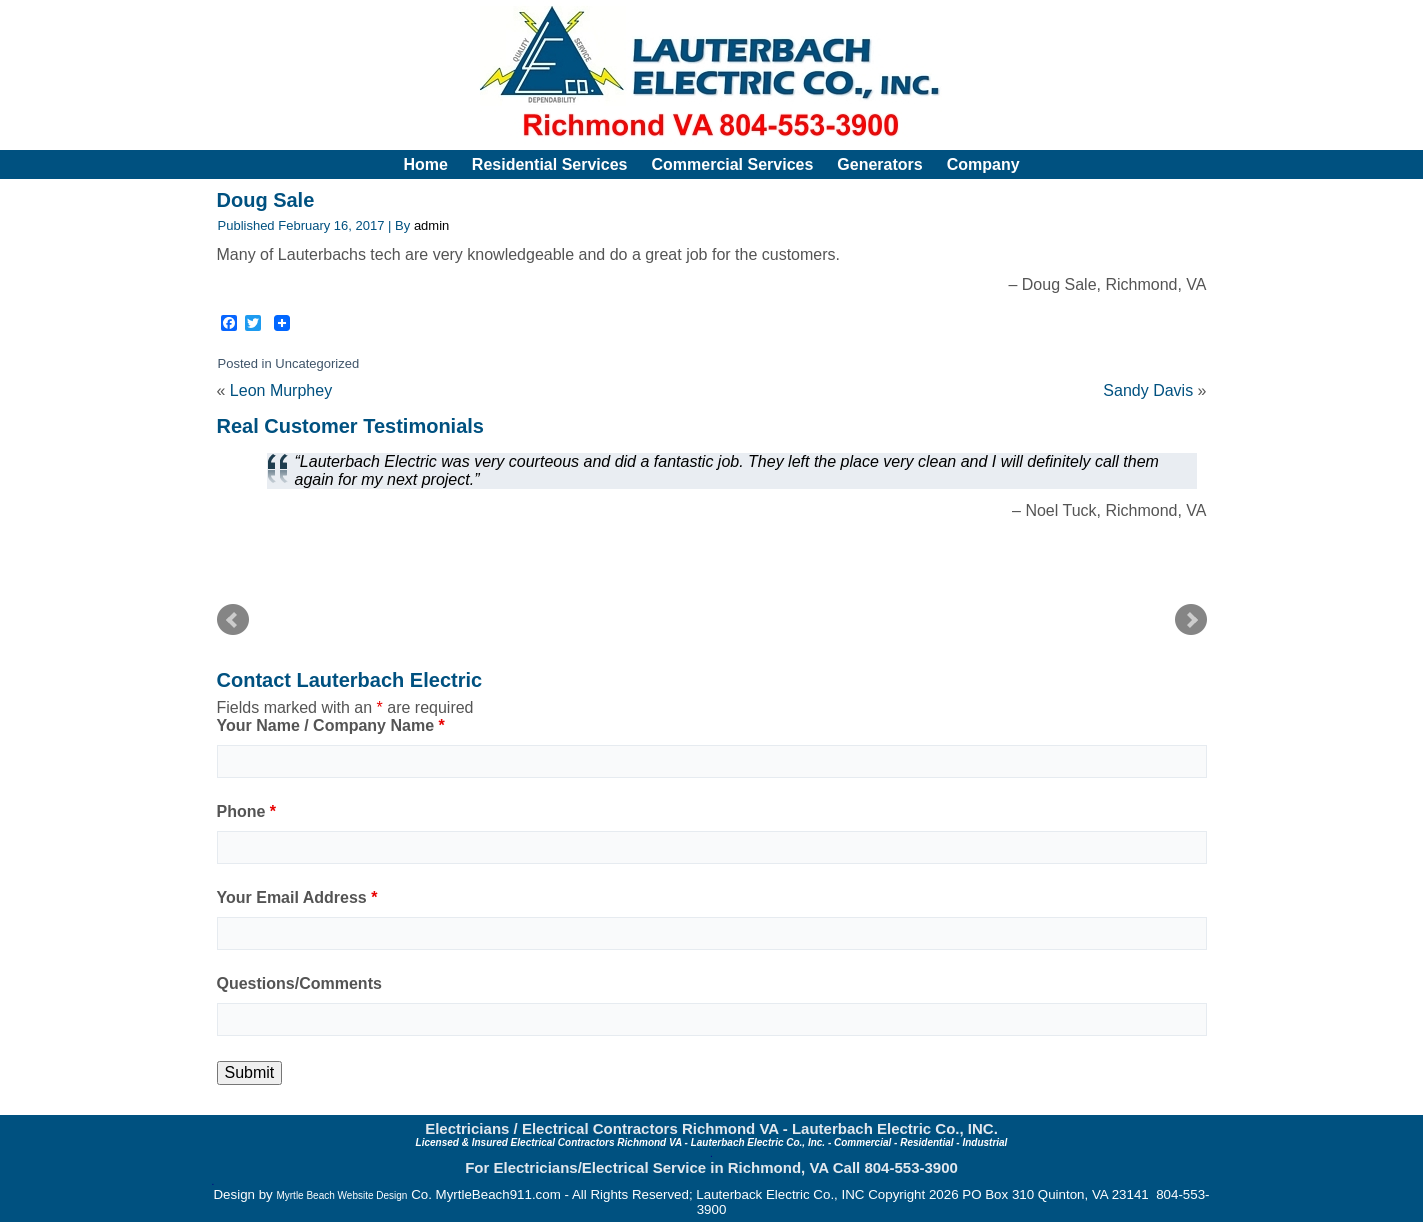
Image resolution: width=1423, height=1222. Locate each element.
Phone (247, 811)
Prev (233, 620)
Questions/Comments (299, 983)
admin (431, 225)
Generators (879, 164)
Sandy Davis (1148, 390)
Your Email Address (297, 897)
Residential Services (550, 164)
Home (425, 164)
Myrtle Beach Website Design (341, 1195)
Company (983, 164)
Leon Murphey (281, 390)
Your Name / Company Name (331, 725)
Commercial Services (732, 164)
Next (1191, 620)
